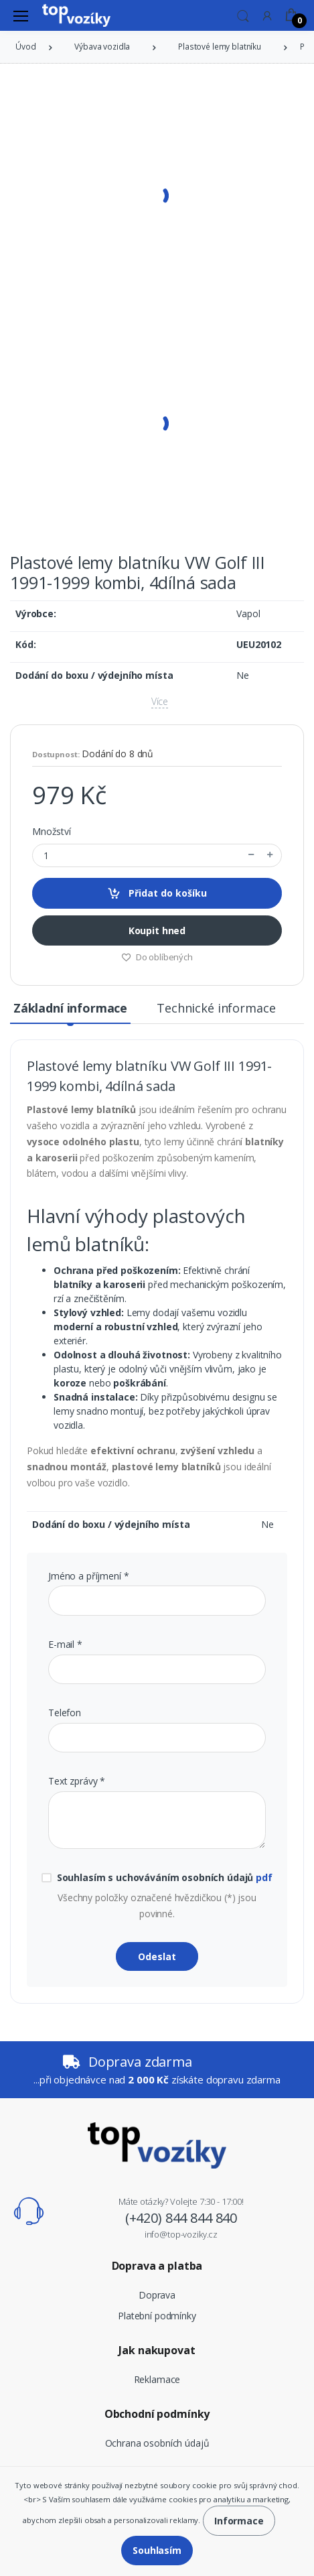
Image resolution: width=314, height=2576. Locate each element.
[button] (243, 15)
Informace (239, 2520)
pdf (264, 1877)
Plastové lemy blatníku (219, 46)
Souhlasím (157, 2550)
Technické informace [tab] (216, 1008)
